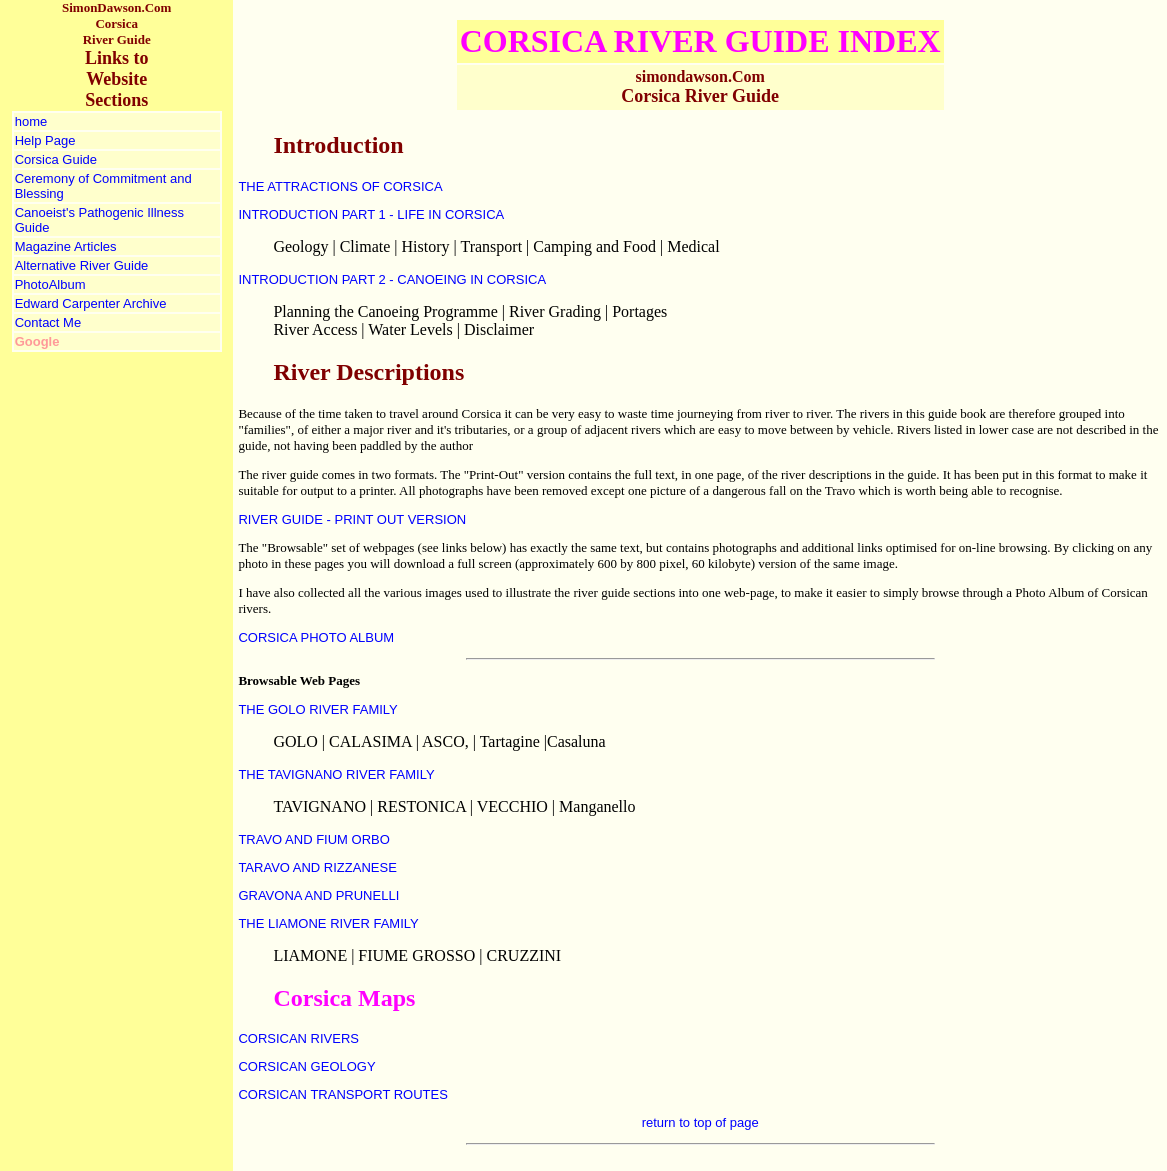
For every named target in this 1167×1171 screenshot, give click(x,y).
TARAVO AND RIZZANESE (317, 867)
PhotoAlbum (50, 284)
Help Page (45, 140)
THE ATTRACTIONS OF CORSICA (340, 186)
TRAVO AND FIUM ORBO (313, 839)
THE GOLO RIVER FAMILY (317, 709)
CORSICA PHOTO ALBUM (316, 637)
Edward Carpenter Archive (91, 303)
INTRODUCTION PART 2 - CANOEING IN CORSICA (392, 279)
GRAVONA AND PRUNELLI (318, 895)
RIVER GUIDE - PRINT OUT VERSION (352, 519)
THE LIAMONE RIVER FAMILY (328, 923)
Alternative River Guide (82, 265)
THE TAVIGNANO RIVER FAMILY (336, 774)
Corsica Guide (56, 159)
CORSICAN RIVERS (298, 1038)
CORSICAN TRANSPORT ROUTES (342, 1094)
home (31, 121)
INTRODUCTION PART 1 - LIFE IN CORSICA (371, 214)
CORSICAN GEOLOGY (306, 1066)
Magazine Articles (66, 246)
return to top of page (700, 1122)
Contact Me (48, 322)
